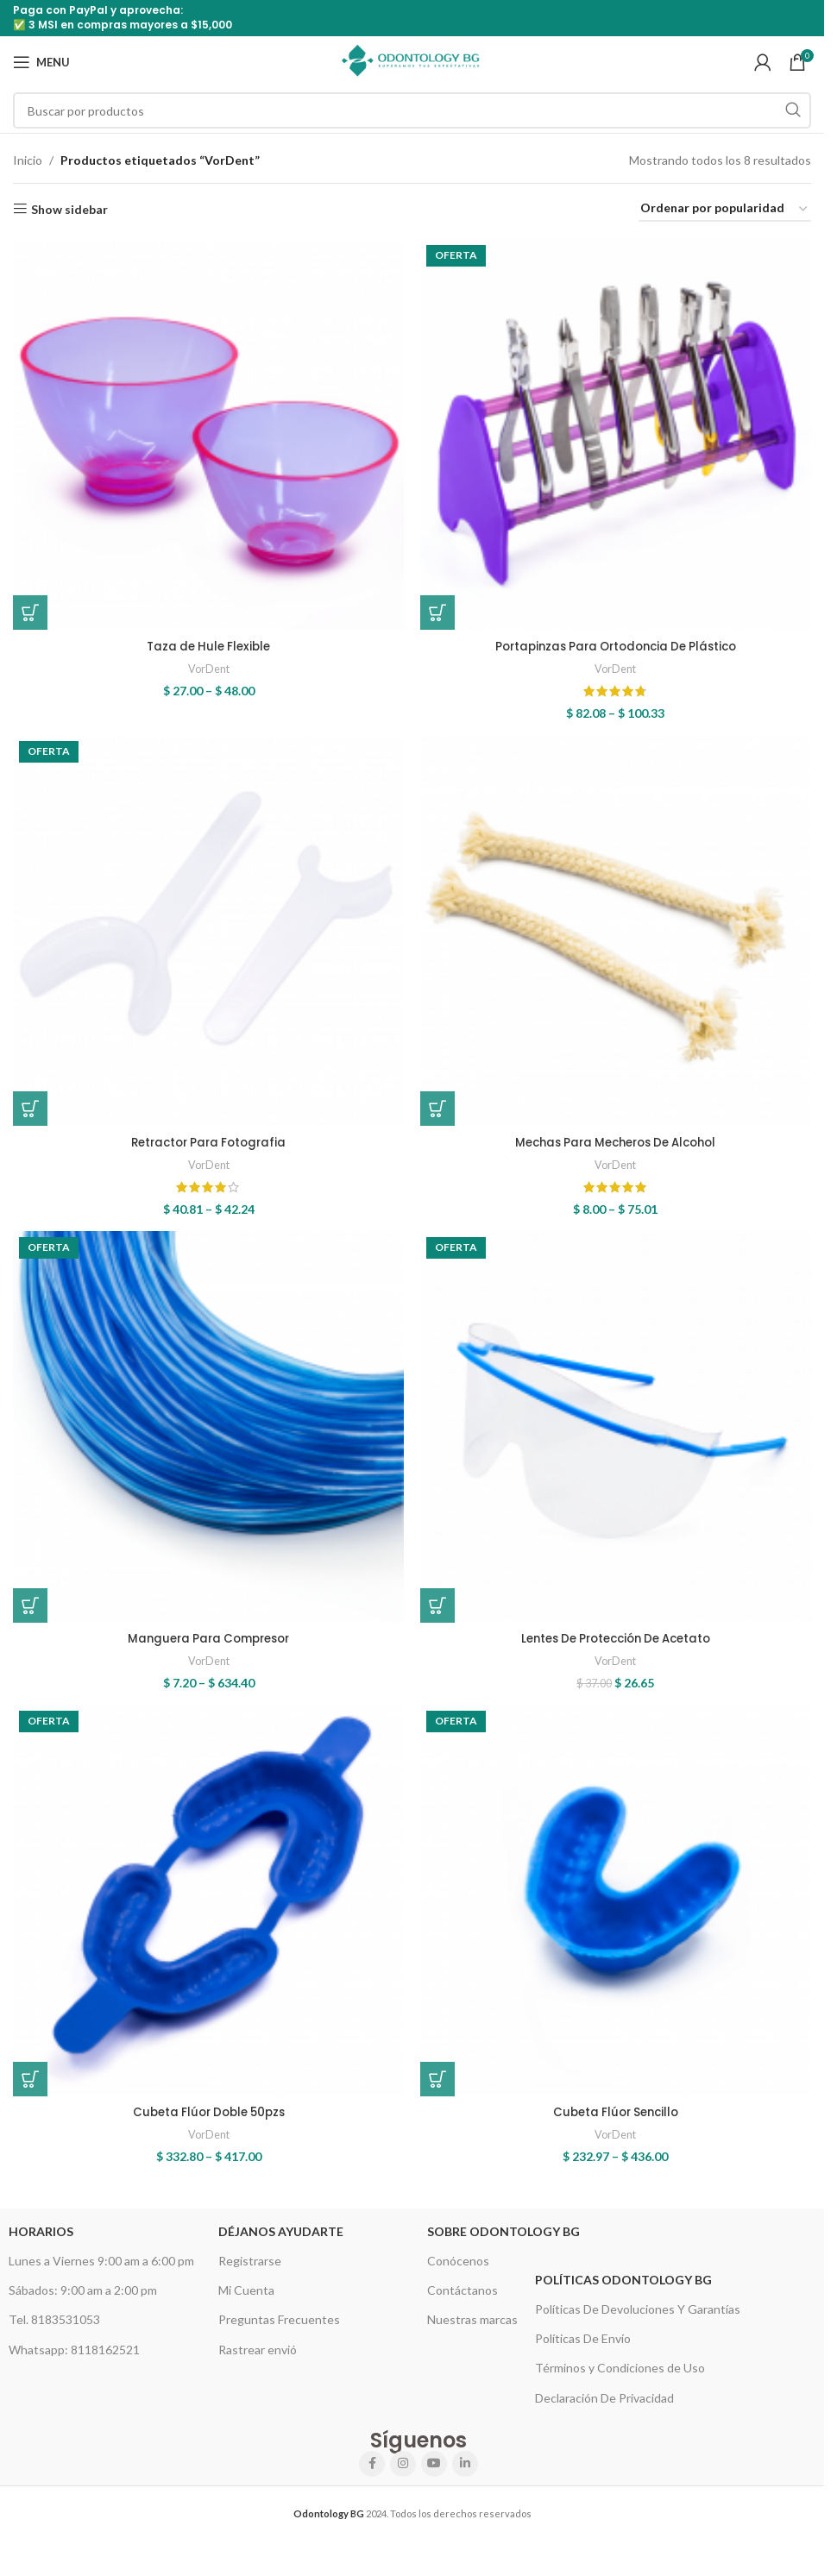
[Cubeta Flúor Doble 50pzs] (206, 1913)
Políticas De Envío (583, 2348)
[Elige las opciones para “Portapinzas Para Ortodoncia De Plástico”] (442, 608)
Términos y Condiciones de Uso (620, 2378)
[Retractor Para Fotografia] (206, 933)
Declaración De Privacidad (604, 2407)
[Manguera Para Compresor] (206, 1434)
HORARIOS (41, 2241)
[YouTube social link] (434, 2473)
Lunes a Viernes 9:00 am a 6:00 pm (101, 2271)
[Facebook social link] (372, 2473)
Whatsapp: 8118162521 (74, 2359)
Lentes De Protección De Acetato (617, 1642)
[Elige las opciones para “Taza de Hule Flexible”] (30, 608)
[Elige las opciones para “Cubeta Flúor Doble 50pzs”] (30, 2088)
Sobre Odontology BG (503, 2241)
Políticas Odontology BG (623, 2289)
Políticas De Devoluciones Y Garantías (637, 2319)
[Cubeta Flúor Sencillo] (618, 1913)
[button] (442, 1610)
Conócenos (458, 2271)
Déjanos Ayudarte (280, 2241)
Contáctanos (462, 2300)
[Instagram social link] (403, 2473)
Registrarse (249, 2271)
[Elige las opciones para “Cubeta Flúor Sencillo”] (442, 2088)
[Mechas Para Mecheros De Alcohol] (618, 933)
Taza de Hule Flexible (206, 641)
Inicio (27, 160)
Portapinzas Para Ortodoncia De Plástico (618, 641)
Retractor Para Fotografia (205, 1142)
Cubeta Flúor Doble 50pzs (205, 2121)
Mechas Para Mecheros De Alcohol (617, 1142)
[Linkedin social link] (465, 2473)
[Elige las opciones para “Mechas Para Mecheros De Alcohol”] (442, 1108)
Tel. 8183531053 (54, 2329)
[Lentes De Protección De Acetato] (618, 1434)
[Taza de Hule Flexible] (206, 432)
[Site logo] (411, 60)
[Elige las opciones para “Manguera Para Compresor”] (30, 1610)
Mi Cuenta (246, 2300)
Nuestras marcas (472, 2329)
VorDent (206, 663)
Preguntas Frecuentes (279, 2329)
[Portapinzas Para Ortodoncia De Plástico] (618, 432)
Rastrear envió (257, 2359)
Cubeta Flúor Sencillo (618, 2121)
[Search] (412, 110)
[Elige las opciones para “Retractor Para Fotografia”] (30, 1108)
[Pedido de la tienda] (725, 209)
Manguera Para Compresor (206, 1642)
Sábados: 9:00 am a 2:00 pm (83, 2300)
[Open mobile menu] (41, 62)
